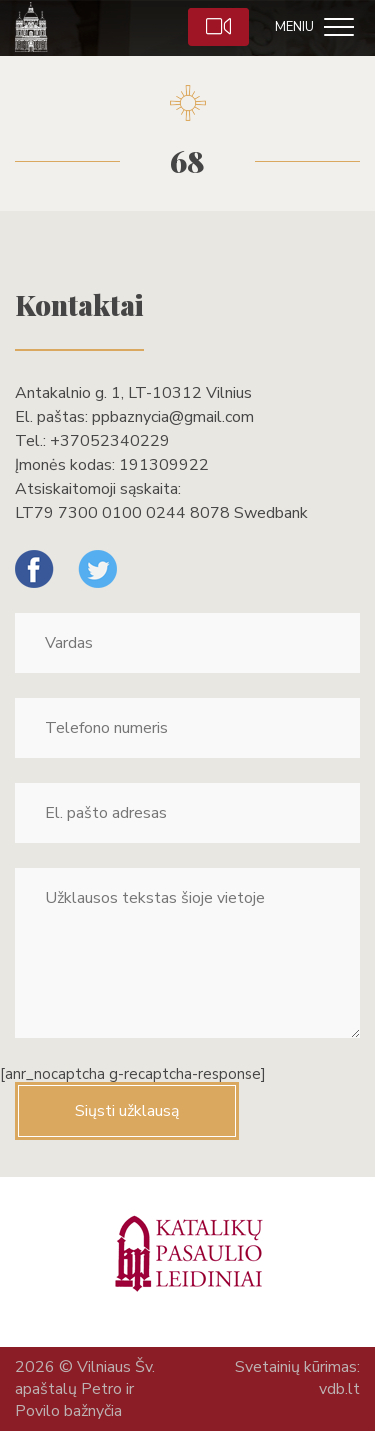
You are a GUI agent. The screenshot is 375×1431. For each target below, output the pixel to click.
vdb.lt (339, 1389)
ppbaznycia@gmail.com (173, 417)
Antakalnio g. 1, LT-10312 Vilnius (133, 393)
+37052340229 (110, 441)
